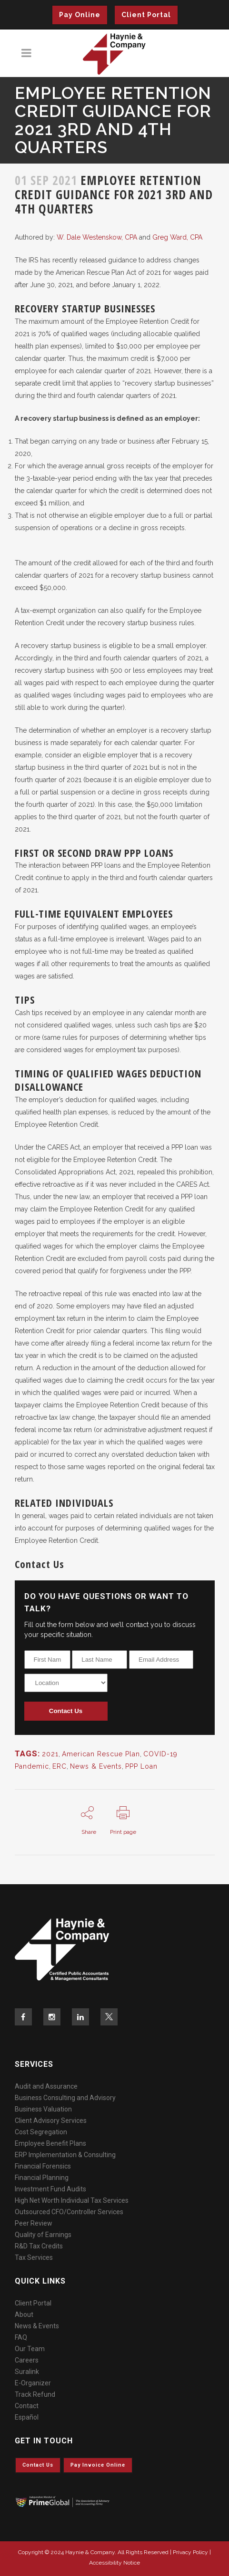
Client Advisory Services (51, 2120)
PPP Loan (141, 1766)
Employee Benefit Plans (50, 2143)
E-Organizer (33, 2383)
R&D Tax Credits (39, 2246)
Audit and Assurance (46, 2086)
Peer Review (33, 2223)
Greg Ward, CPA (177, 237)
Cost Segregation (41, 2132)
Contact (27, 2406)
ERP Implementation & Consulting (65, 2155)
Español (27, 2417)
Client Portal (146, 15)
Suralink (27, 2371)
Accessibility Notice (114, 2562)
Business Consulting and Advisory (65, 2097)
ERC (59, 1766)
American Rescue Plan (101, 1754)
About (24, 2314)
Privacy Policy (190, 2552)
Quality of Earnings (43, 2234)
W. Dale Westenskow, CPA (97, 237)
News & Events (96, 1766)
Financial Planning (42, 2177)
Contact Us (65, 1710)
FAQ (21, 2337)
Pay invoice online (97, 2465)
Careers (27, 2360)
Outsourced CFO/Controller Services (69, 2212)
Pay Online (79, 15)
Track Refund (35, 2394)
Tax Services (34, 2257)
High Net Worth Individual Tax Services (72, 2200)
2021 (50, 1754)
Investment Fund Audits (50, 2189)
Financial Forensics (43, 2166)
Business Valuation (43, 2109)
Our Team (30, 2349)
